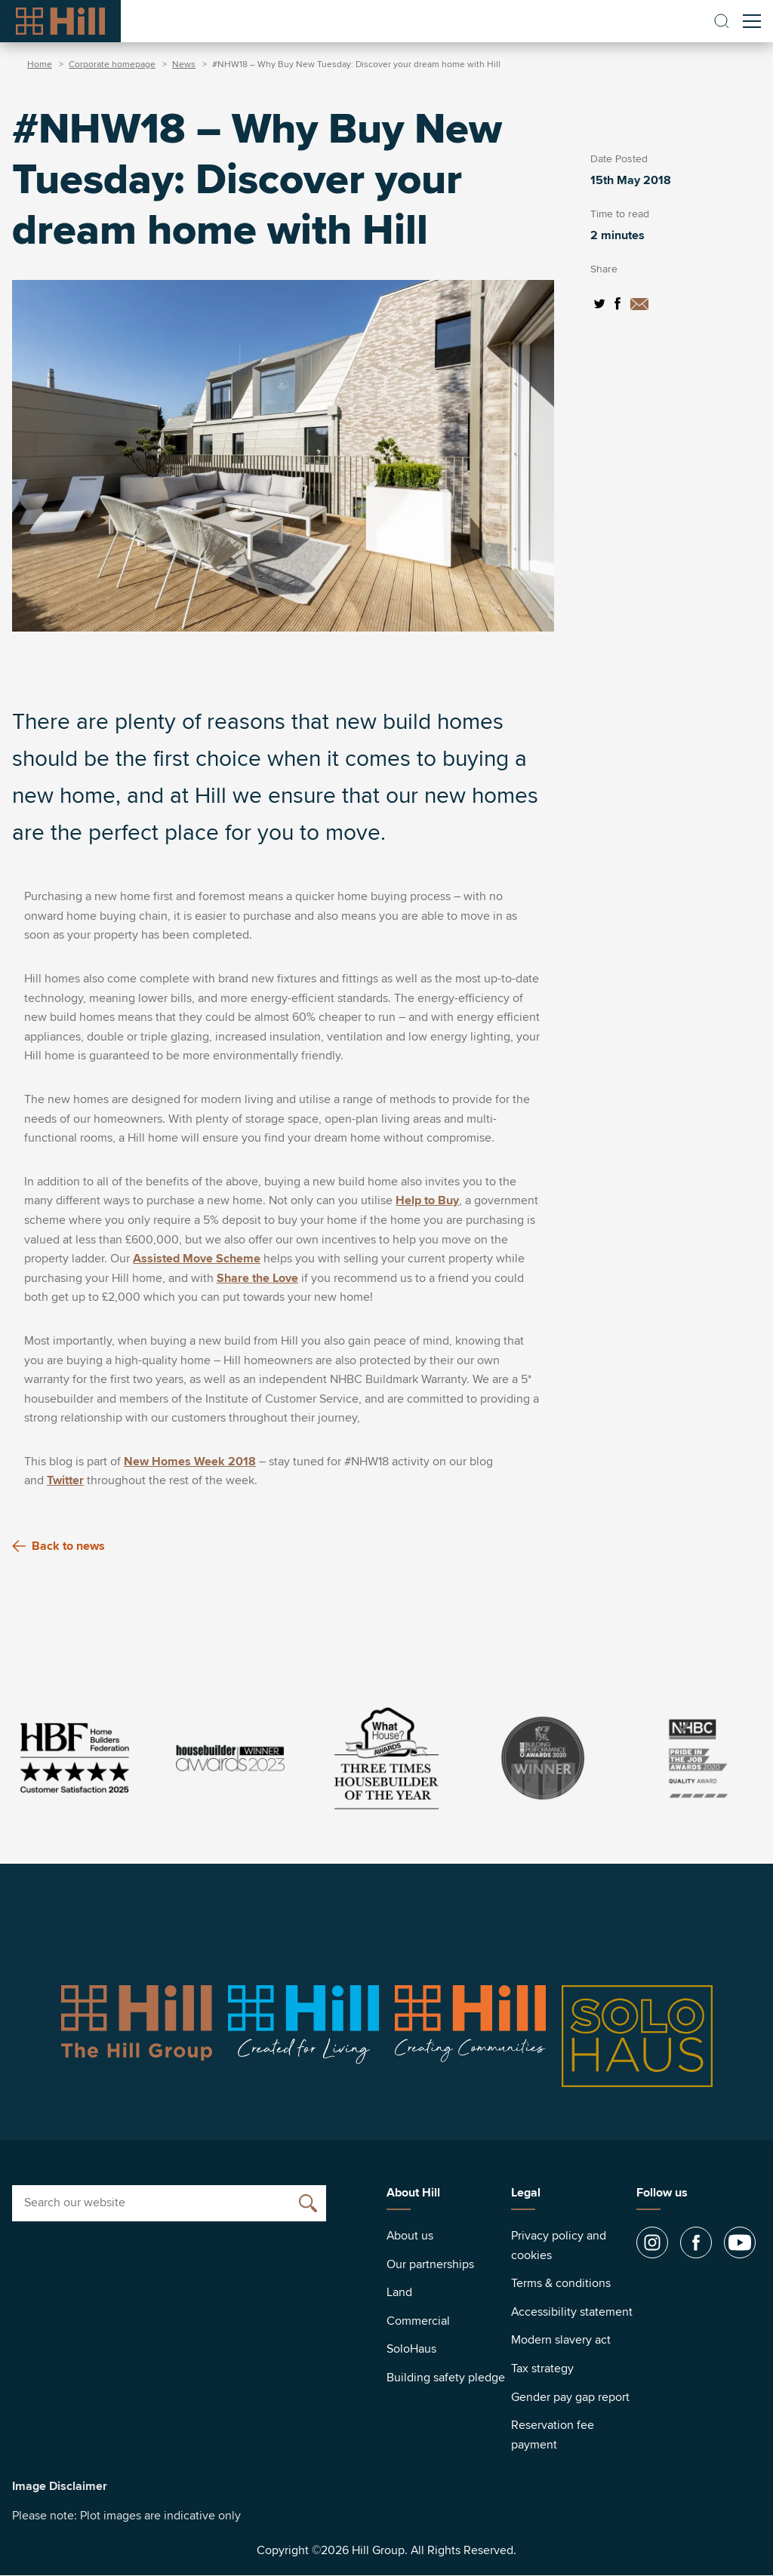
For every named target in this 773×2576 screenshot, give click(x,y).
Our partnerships (430, 2264)
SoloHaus (411, 2348)
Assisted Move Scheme (196, 1258)
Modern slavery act (561, 2339)
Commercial (418, 2321)
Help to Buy (427, 1200)
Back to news (58, 1546)
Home (39, 64)
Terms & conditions (561, 2283)
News (184, 64)
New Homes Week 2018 (190, 1461)
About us (409, 2235)
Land (399, 2292)
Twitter (65, 1480)
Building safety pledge (445, 2377)
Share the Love (257, 1278)
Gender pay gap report (570, 2397)
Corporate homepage (112, 64)
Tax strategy (542, 2368)
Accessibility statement (572, 2311)
